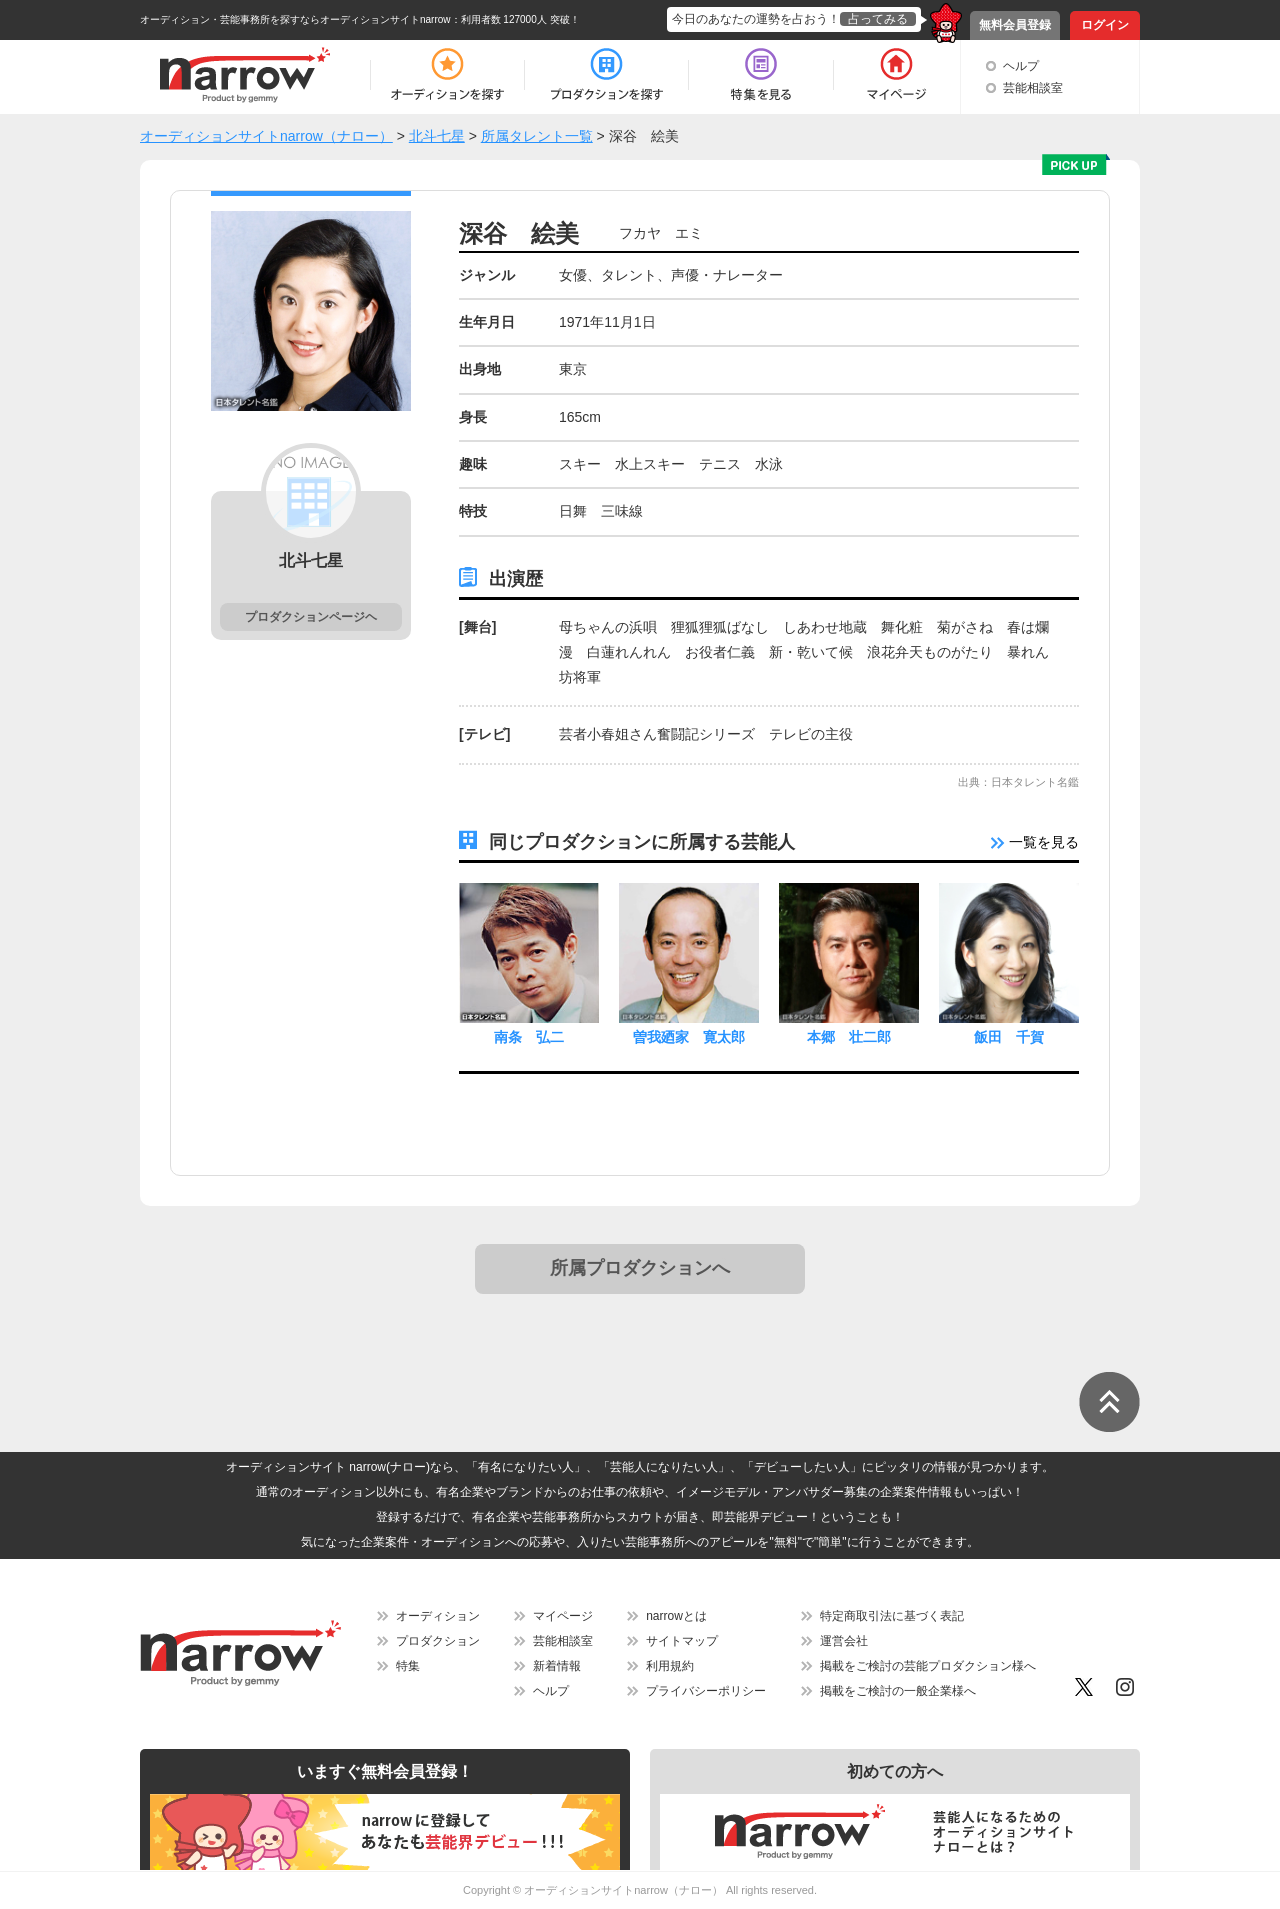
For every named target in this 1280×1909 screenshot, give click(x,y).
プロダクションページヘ (311, 617)
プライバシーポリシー (706, 1691)
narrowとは (676, 1616)
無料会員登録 (1015, 25)
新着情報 (557, 1666)
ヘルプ (1021, 66)
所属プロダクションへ (640, 1268)
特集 (408, 1666)
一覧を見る (1035, 842)
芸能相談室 (1033, 88)
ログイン (1105, 25)
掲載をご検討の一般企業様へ (898, 1691)
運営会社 (844, 1641)
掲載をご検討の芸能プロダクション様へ (928, 1666)
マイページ (563, 1616)
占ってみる (878, 19)
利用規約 (670, 1666)
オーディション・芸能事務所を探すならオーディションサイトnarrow (295, 19)
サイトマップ (682, 1641)
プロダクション (438, 1641)
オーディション (438, 1616)
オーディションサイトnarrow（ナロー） (623, 1890)
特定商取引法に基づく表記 (892, 1616)
